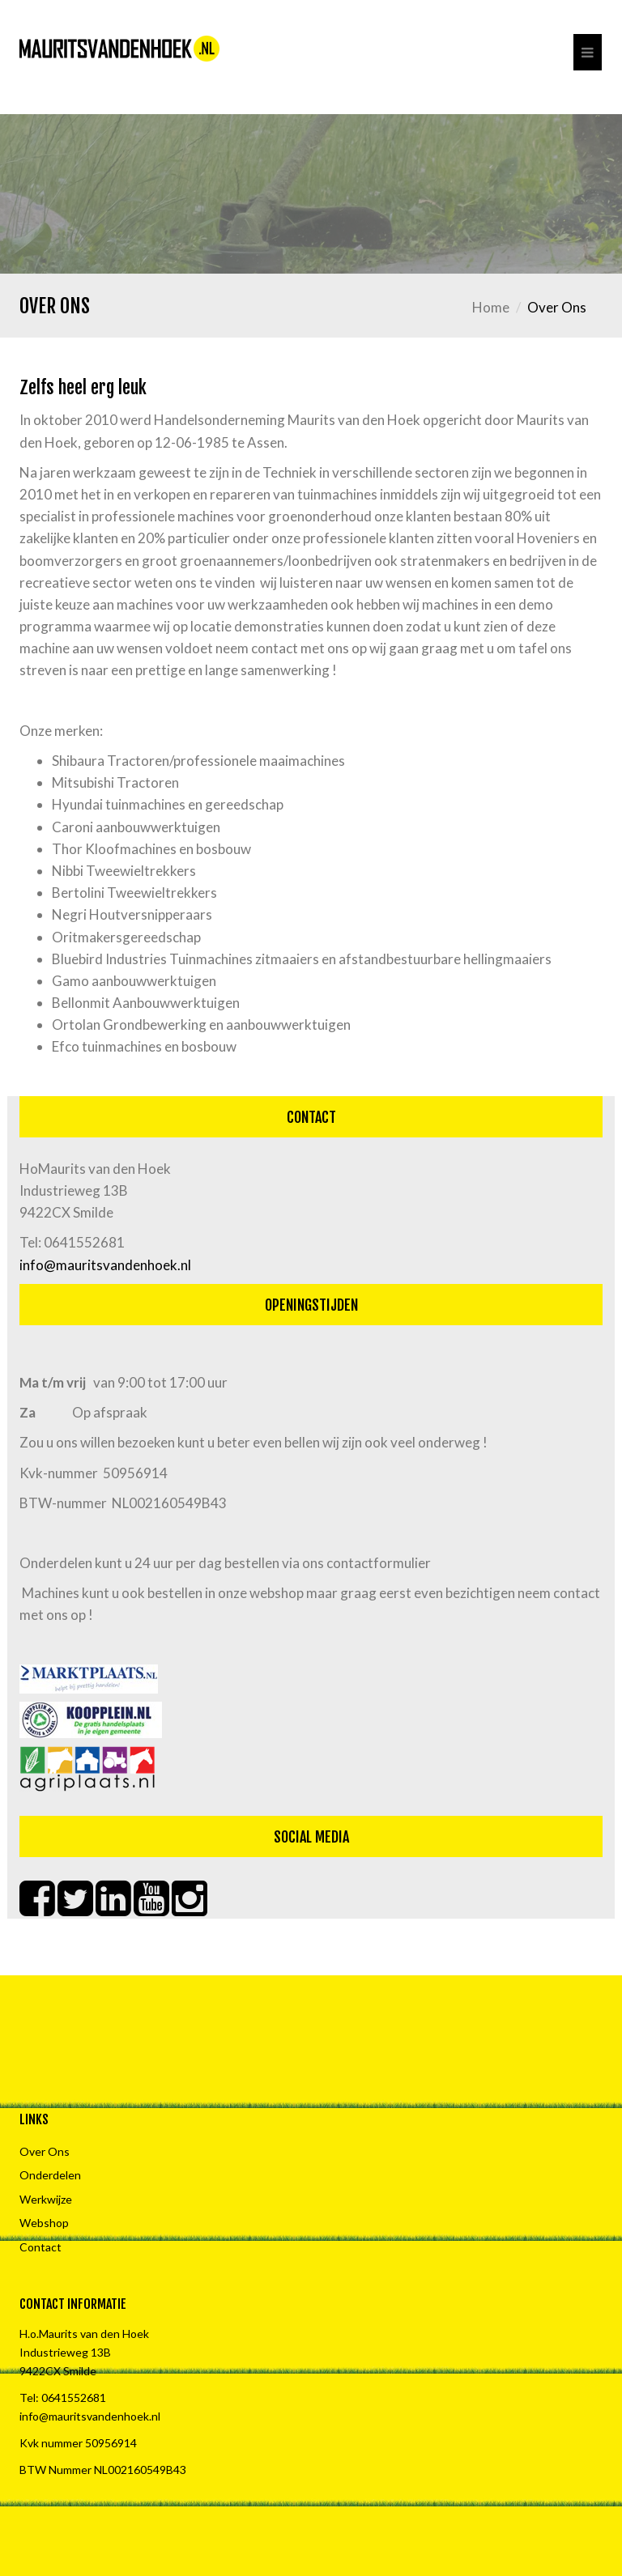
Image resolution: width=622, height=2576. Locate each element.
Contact (40, 2247)
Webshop (44, 2223)
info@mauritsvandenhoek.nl (105, 1264)
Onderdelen (50, 2175)
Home (490, 307)
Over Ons (44, 2151)
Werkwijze (45, 2199)
